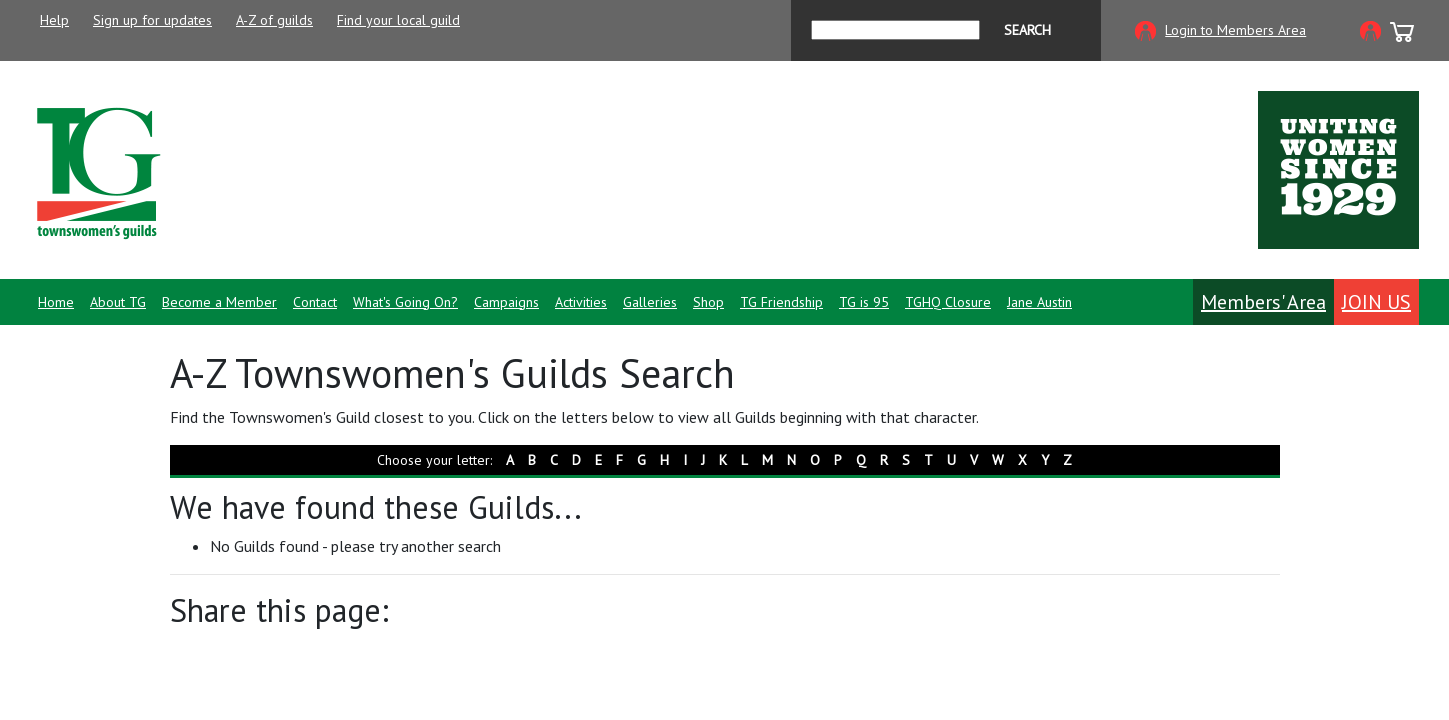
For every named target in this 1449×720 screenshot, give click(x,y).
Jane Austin (1039, 302)
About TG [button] (118, 302)
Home (56, 302)
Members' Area (1263, 302)
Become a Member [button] (219, 302)
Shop (708, 302)
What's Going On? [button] (405, 302)
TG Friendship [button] (781, 302)
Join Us (1376, 302)
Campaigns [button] (506, 302)
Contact (315, 302)
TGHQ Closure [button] (948, 302)
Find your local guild (398, 20)
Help (54, 20)
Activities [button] (581, 302)
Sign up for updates (152, 20)
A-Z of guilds (274, 20)
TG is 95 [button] (864, 302)
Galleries (650, 302)
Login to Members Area (1235, 30)
